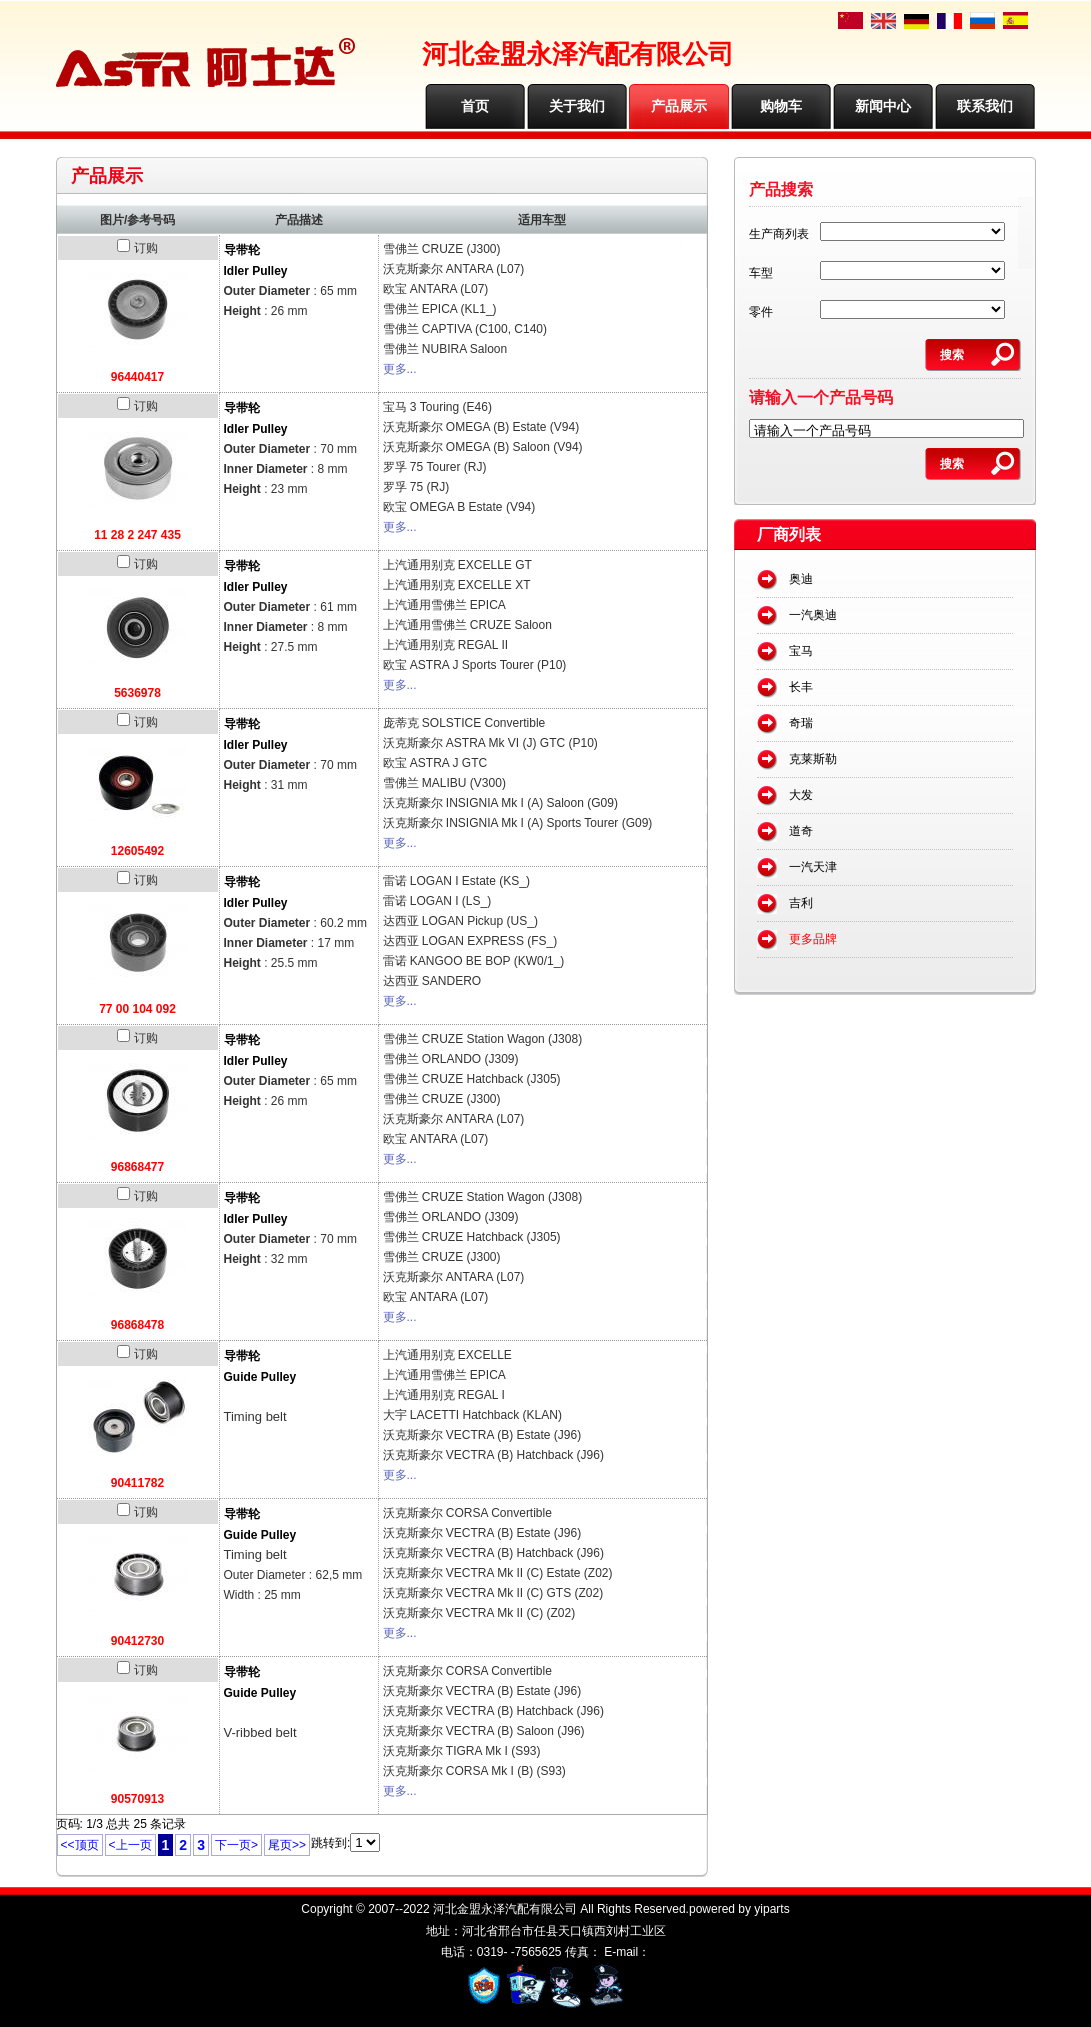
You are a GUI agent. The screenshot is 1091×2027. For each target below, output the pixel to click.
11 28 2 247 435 (137, 535)
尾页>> (287, 1845)
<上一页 (130, 1845)
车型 (761, 273)
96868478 (137, 1325)
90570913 (137, 1799)
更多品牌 (813, 939)
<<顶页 (80, 1845)
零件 (761, 312)
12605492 (137, 851)
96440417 (137, 377)
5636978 (137, 693)
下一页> (236, 1845)
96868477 (137, 1167)
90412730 (137, 1641)
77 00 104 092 (137, 1009)
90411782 (137, 1483)
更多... (400, 369)
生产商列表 (779, 234)
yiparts (771, 1909)
